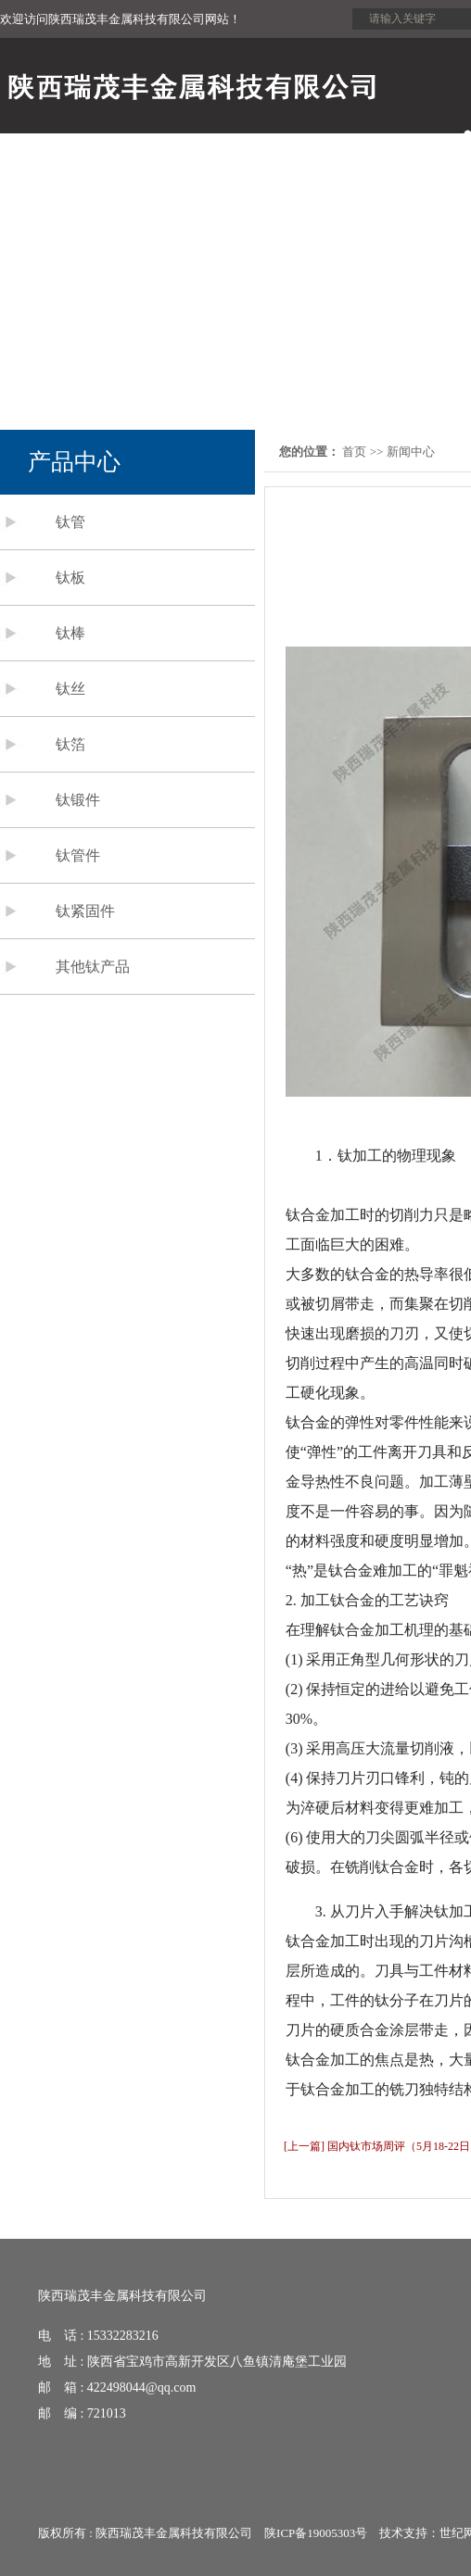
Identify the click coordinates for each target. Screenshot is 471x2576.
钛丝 (70, 689)
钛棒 (70, 633)
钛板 (70, 577)
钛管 (70, 522)
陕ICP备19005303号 (315, 2533)
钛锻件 (78, 800)
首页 (354, 452)
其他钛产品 (93, 966)
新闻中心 (411, 452)
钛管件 (78, 855)
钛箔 (70, 744)
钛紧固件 (85, 911)
